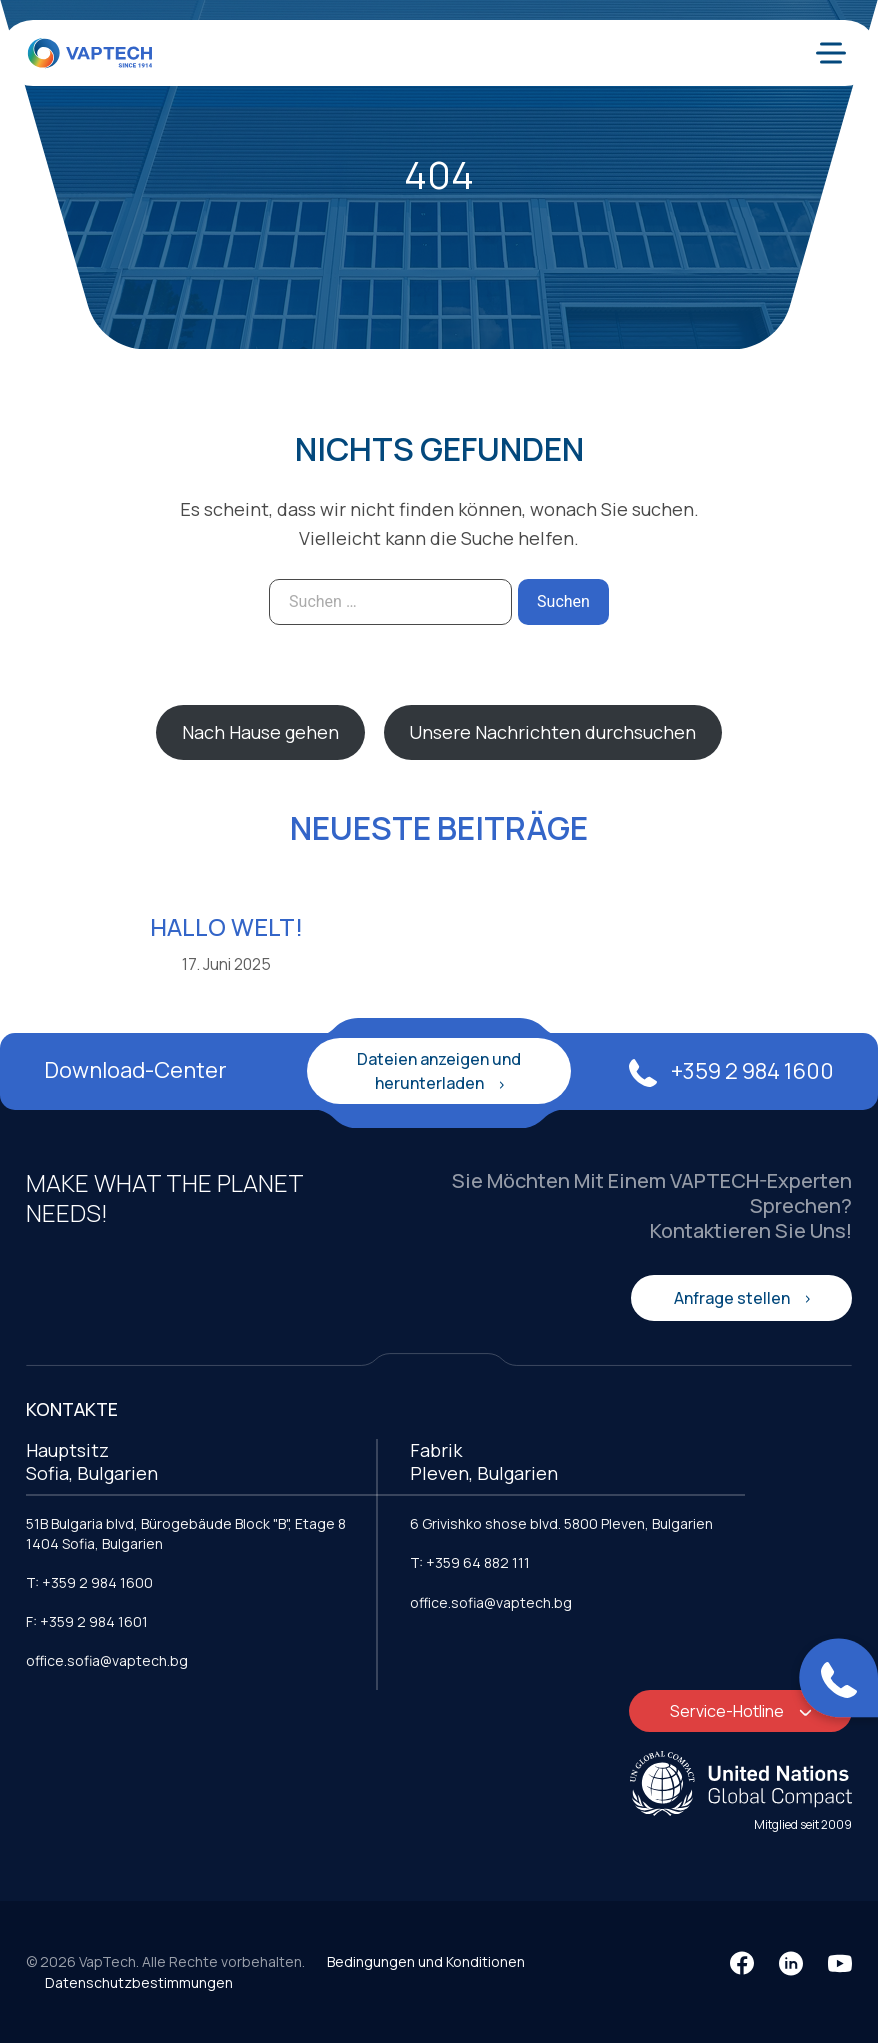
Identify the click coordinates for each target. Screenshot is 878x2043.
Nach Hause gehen (260, 732)
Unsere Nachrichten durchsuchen (552, 732)
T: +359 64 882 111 (470, 1562)
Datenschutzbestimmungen (139, 1982)
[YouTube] (840, 1963)
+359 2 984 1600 (731, 1071)
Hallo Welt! (226, 926)
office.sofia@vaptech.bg (107, 1660)
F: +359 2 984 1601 (87, 1621)
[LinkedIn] (791, 1963)
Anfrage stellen (733, 1298)
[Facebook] (742, 1963)
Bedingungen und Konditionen (426, 1961)
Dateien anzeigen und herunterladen (439, 1071)
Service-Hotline (728, 1711)
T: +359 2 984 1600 (89, 1582)
